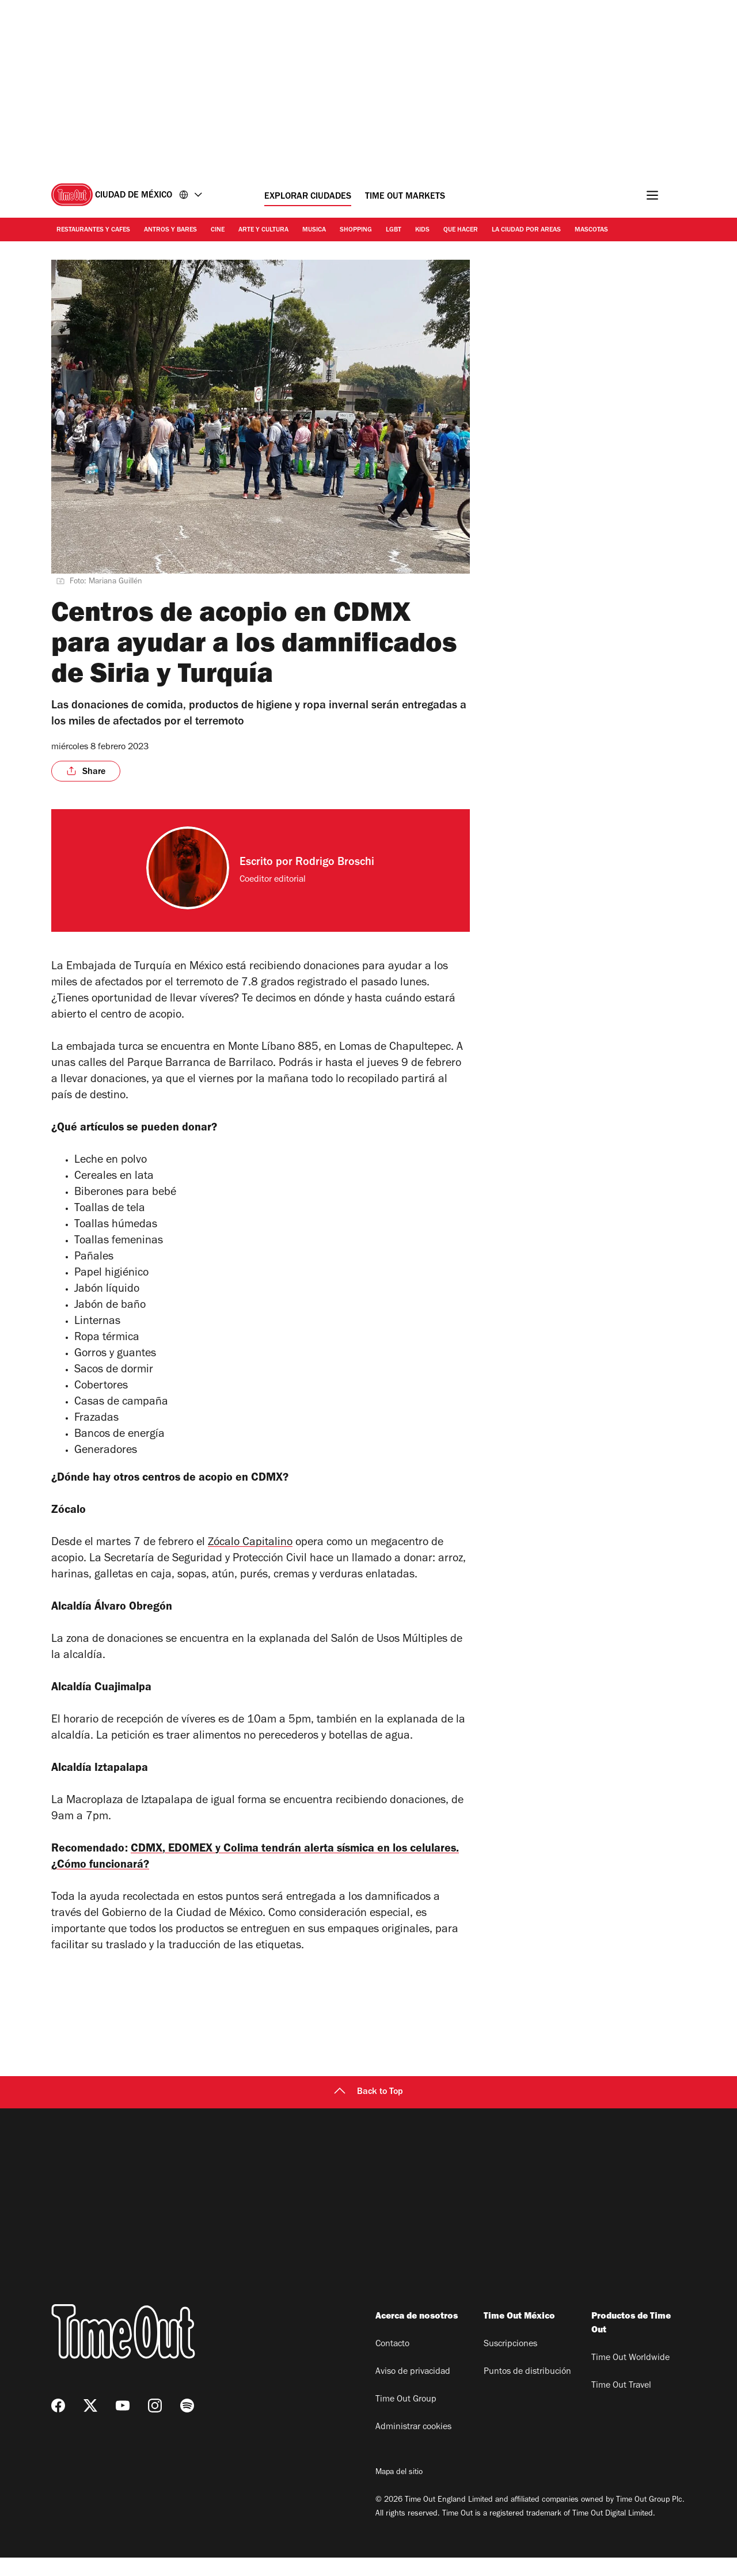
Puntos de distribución (527, 2390)
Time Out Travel (621, 2404)
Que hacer (460, 230)
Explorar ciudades (307, 197)
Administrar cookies (413, 2445)
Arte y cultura (263, 230)
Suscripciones (510, 2363)
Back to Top (368, 2110)
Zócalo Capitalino (250, 1550)
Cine (218, 230)
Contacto (392, 2363)
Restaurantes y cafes (93, 230)
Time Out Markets (405, 197)
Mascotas (591, 230)
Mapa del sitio (399, 2491)
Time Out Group (405, 2418)
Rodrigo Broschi (334, 863)
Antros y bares (170, 230)
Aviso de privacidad (412, 2390)
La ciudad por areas (526, 230)
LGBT (393, 230)
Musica (314, 230)
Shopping (356, 230)
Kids (422, 230)
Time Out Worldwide (630, 2376)
